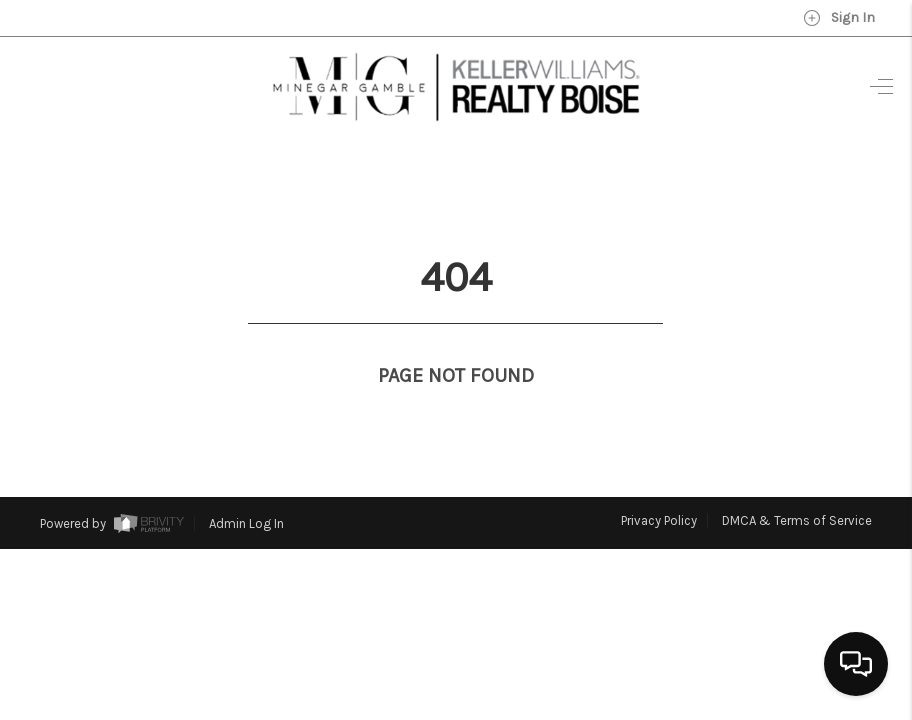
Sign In (839, 18)
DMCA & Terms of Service (797, 483)
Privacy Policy (659, 483)
